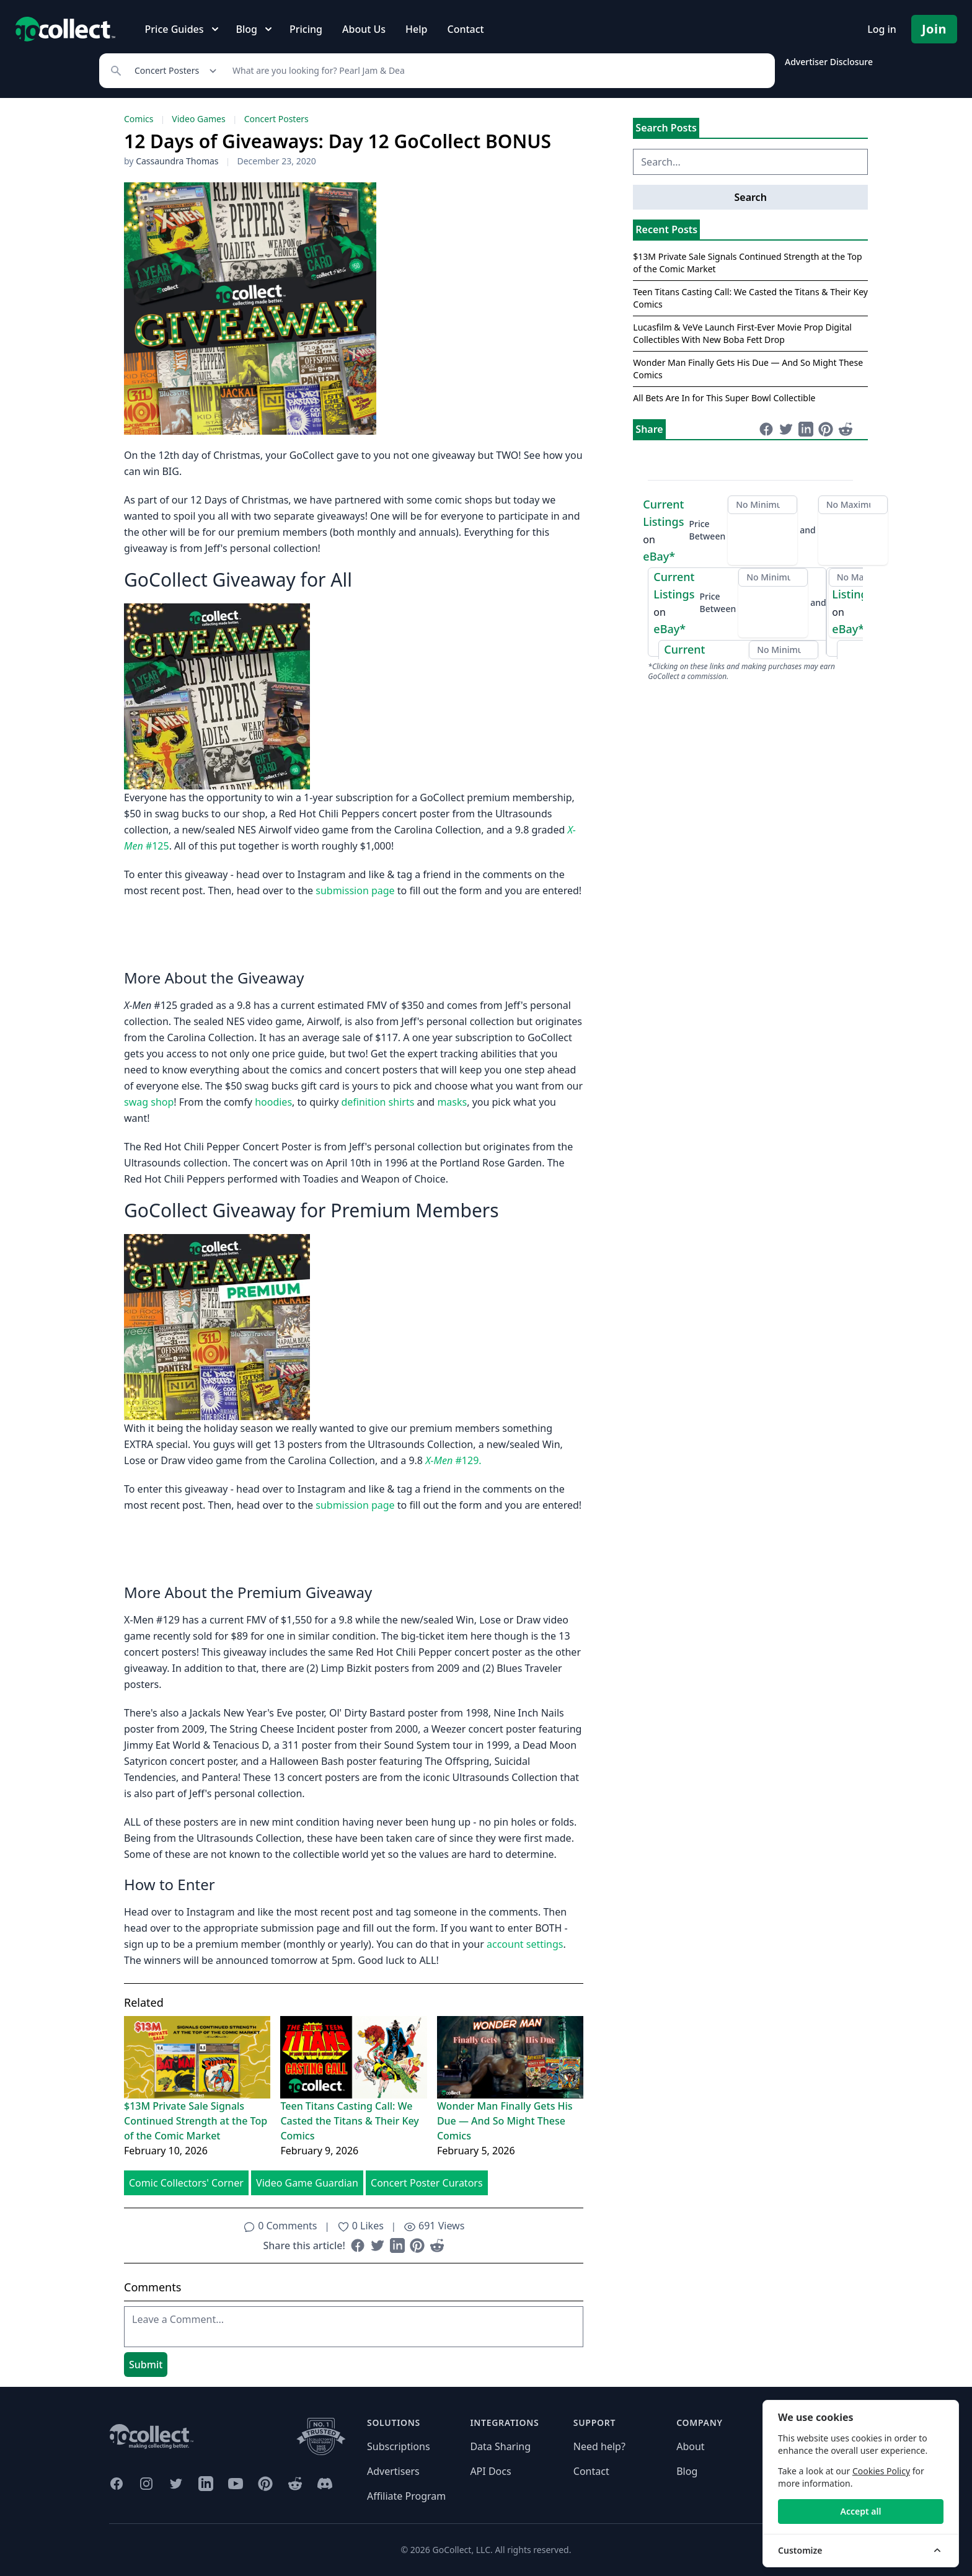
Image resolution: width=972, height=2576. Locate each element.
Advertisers (393, 2471)
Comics (138, 119)
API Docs (490, 2471)
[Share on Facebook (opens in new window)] (357, 2245)
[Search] (496, 70)
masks (452, 1102)
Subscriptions (398, 2446)
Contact (465, 29)
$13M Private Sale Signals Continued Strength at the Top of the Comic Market (195, 2121)
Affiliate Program (406, 2496)
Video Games (198, 119)
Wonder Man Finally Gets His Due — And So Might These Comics (505, 2121)
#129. (453, 1460)
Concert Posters (276, 119)
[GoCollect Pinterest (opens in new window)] (265, 2483)
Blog (686, 2471)
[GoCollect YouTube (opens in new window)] (235, 2483)
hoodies (273, 1102)
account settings (525, 1944)
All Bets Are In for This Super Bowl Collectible (724, 398)
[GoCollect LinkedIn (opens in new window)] (205, 2483)
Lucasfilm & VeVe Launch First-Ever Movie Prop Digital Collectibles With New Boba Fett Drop (742, 333)
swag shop (149, 1102)
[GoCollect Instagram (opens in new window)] (146, 2483)
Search (750, 197)
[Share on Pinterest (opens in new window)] (417, 2245)
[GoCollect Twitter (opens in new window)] (176, 2483)
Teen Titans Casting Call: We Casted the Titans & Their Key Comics (349, 2121)
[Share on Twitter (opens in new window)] (377, 2245)
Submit (145, 2364)
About (690, 2446)
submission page (355, 890)
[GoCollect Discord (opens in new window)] (324, 2483)
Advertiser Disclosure (829, 62)
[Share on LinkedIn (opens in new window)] (397, 2245)
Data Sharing (500, 2446)
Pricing (305, 29)
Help (416, 29)
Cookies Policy (881, 2471)
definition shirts (377, 1102)
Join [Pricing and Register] (934, 28)
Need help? (599, 2446)
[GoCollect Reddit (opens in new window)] (295, 2483)
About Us (364, 29)
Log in (881, 29)
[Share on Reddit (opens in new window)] (437, 2245)
